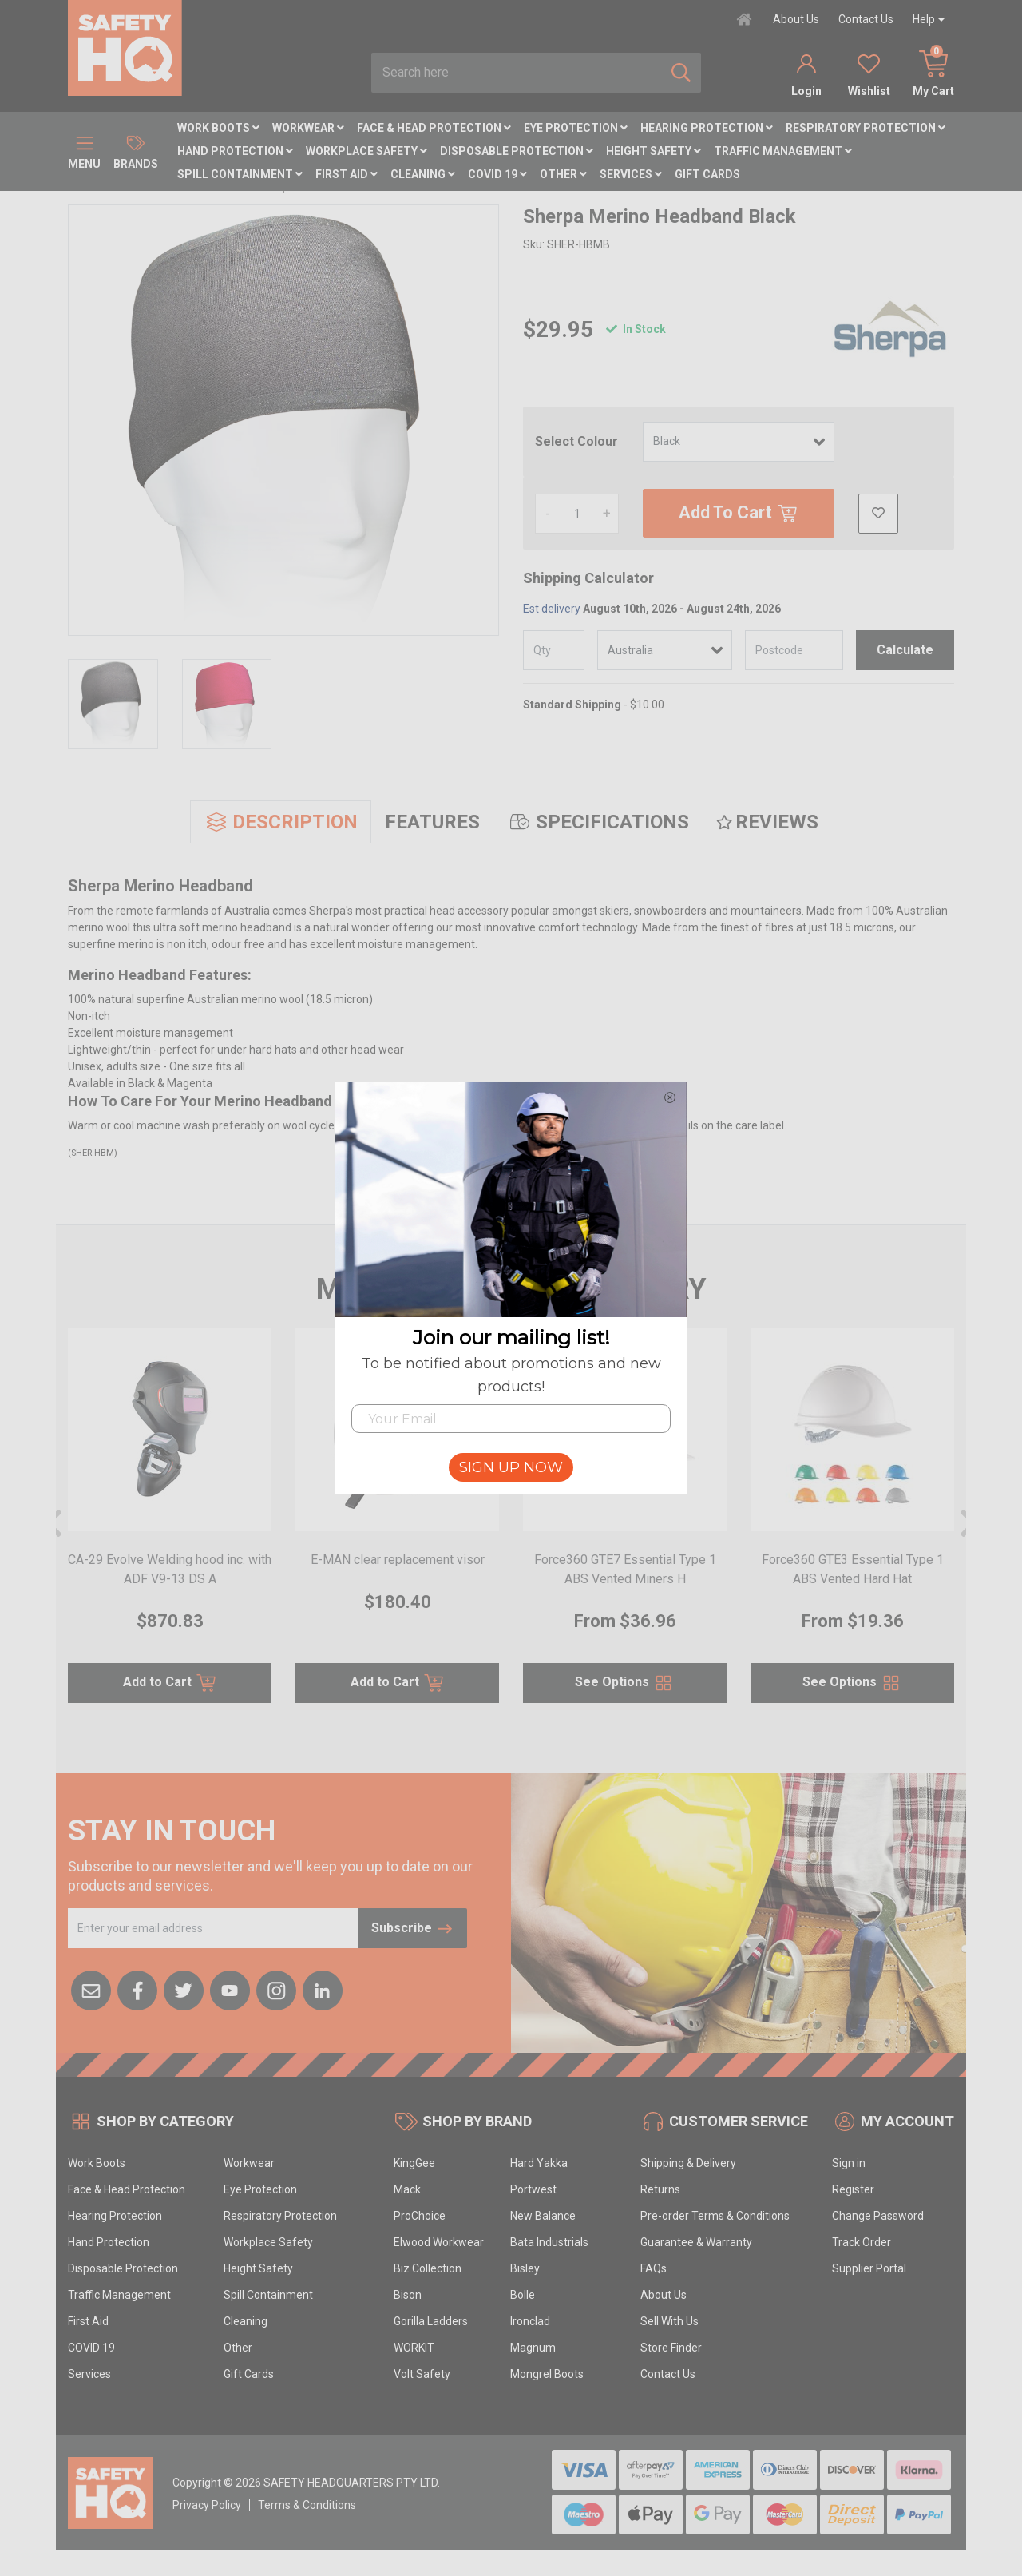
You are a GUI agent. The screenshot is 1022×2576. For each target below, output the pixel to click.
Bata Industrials (549, 2242)
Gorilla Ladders (431, 2321)
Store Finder (671, 2347)
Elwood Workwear (439, 2242)
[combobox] (516, 73)
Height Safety (653, 151)
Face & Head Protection (434, 127)
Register (853, 2189)
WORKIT (414, 2347)
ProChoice (420, 2215)
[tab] (280, 821)
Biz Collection (427, 2268)
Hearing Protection (706, 127)
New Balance (543, 2215)
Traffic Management (783, 151)
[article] (169, 1525)
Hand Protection (235, 151)
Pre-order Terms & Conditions (715, 2215)
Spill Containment (240, 174)
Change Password (878, 2215)
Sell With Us (669, 2321)
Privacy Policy (206, 2505)
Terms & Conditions (307, 2505)
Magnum (533, 2347)
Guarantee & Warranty (696, 2242)
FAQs (653, 2268)
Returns (660, 2189)
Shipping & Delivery (688, 2163)
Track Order (861, 2242)
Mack (407, 2189)
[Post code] (794, 650)
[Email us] (91, 1988)
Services (631, 174)
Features (432, 822)
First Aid (346, 174)
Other (563, 174)
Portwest (533, 2189)
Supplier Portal (869, 2268)
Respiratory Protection (865, 127)
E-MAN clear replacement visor (398, 1559)
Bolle (522, 2294)
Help (924, 19)
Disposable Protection (516, 151)
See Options (625, 1683)
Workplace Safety (366, 151)
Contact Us (865, 19)
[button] (878, 514)
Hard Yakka (539, 2163)
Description (281, 822)
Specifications (598, 822)
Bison (408, 2294)
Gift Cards (707, 174)
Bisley (525, 2268)
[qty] (553, 650)
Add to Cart (170, 1683)
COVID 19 (497, 174)
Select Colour (576, 441)
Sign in (849, 2163)
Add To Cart (738, 513)
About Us (796, 19)
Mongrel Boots (547, 2374)
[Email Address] (213, 1928)
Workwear (308, 127)
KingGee (414, 2163)
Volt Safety (422, 2374)
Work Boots (218, 127)
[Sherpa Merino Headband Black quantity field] (577, 514)
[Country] (664, 650)
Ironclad (530, 2321)
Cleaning (422, 174)
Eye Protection (576, 127)
